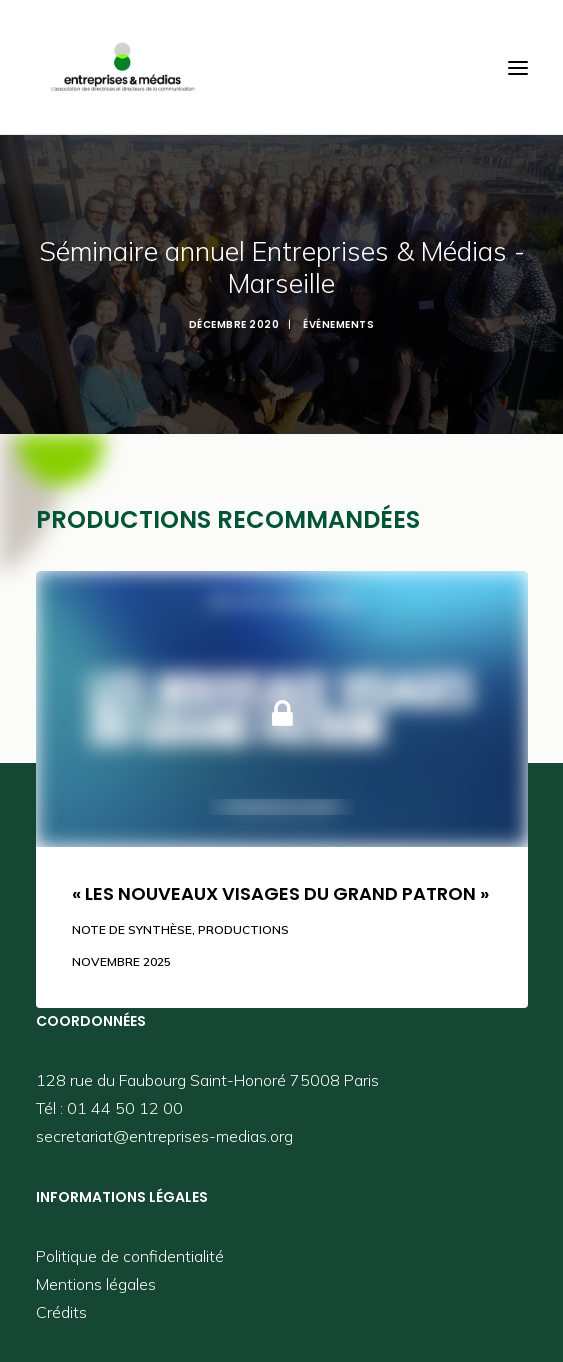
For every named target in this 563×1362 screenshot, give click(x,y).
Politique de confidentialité (130, 1256)
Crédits (61, 1312)
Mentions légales (96, 1284)
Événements (338, 324)
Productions (243, 929)
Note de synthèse (132, 929)
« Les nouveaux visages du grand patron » (280, 893)
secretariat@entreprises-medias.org (164, 1136)
